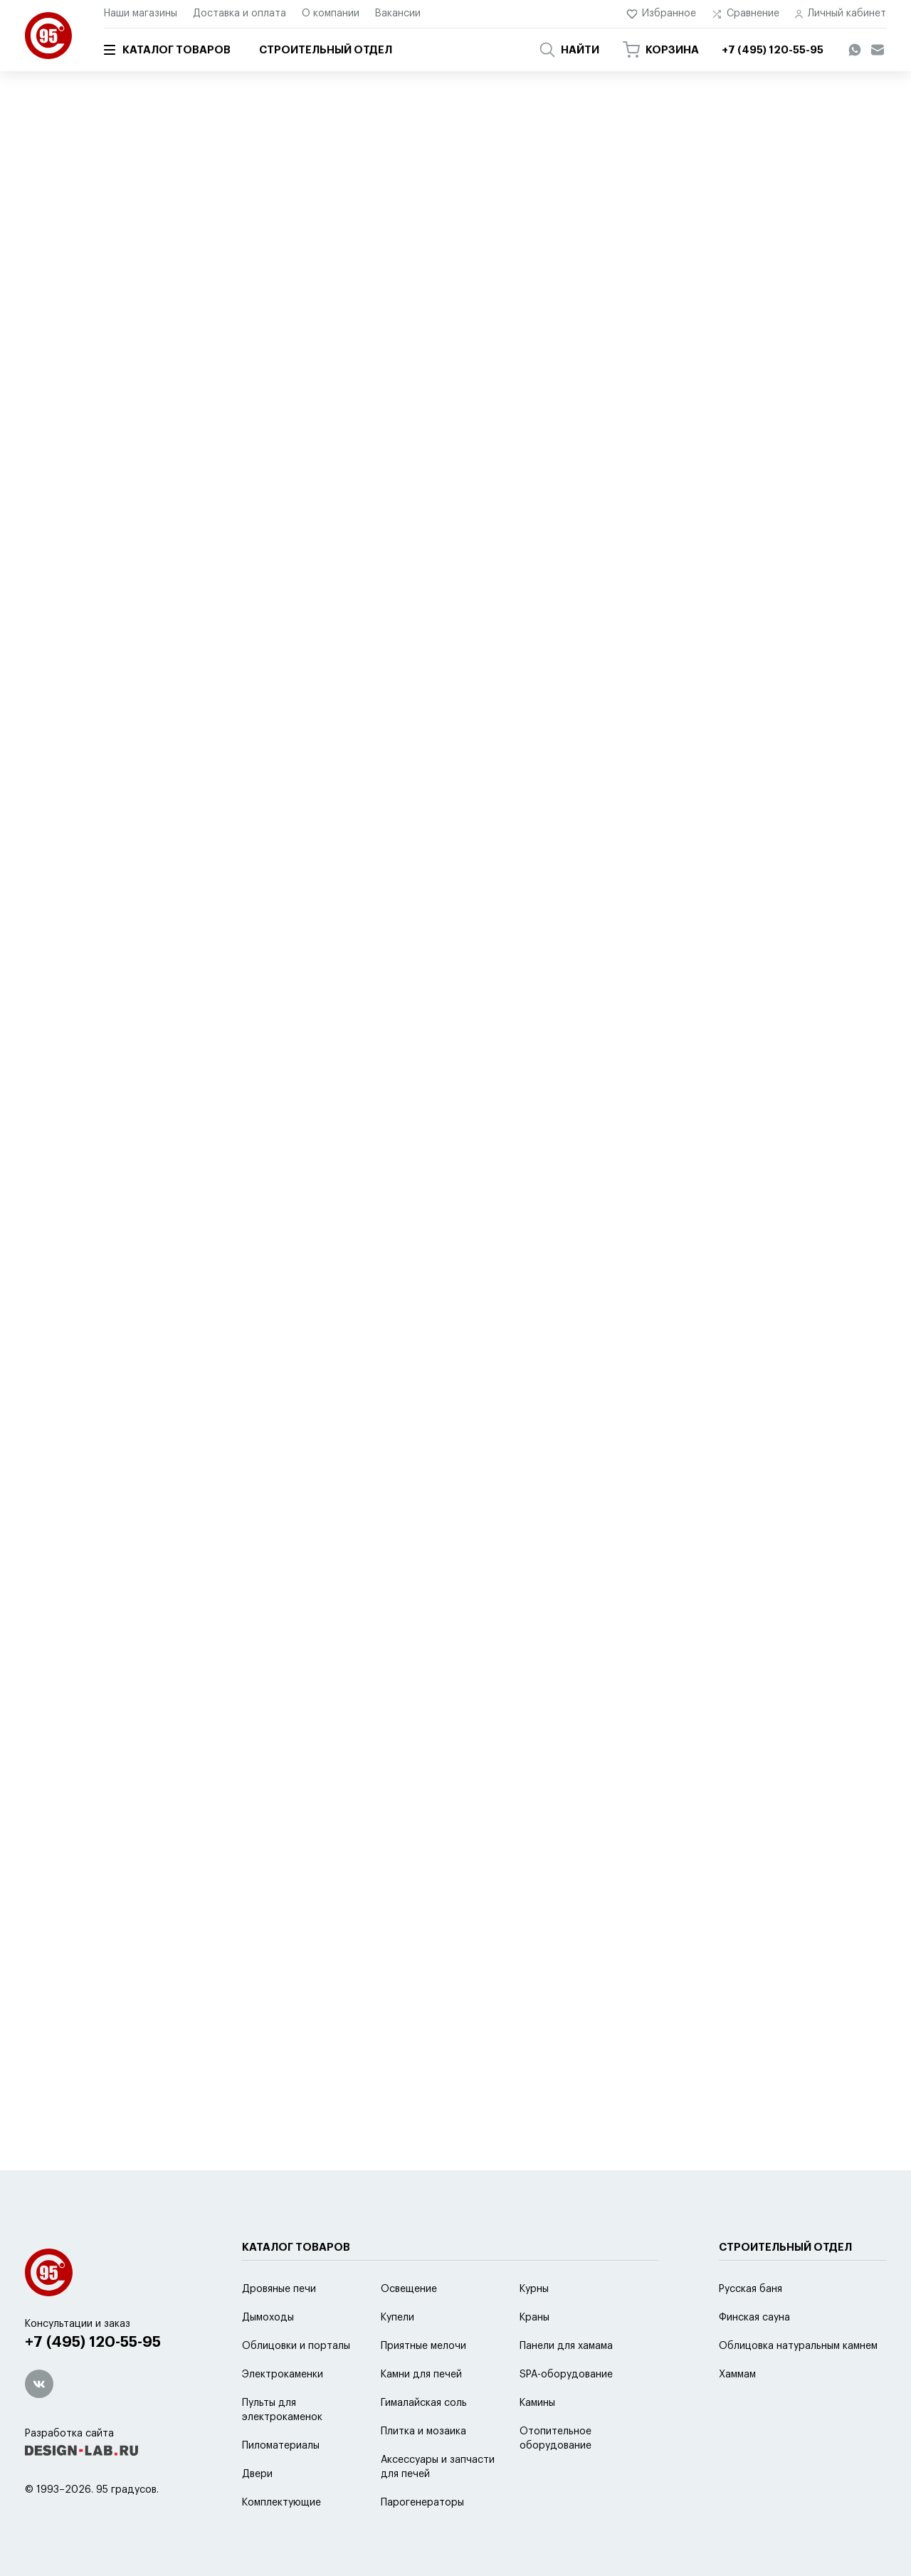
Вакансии (398, 14)
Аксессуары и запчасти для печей (438, 2467)
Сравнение (745, 14)
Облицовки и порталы (296, 2346)
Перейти (170, 630)
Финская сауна (754, 2318)
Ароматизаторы (291, 111)
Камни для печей (421, 2375)
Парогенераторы (422, 2503)
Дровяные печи (279, 2289)
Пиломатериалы (281, 2446)
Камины (537, 2403)
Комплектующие (281, 2503)
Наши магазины (140, 14)
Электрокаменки (282, 2375)
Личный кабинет (840, 14)
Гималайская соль (424, 2403)
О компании (330, 14)
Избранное (661, 14)
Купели (397, 2318)
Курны (534, 2289)
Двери (257, 2474)
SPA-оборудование (566, 2375)
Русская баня (750, 2289)
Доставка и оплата (239, 14)
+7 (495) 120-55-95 (93, 2342)
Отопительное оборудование (555, 2439)
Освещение (409, 2289)
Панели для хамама (566, 2346)
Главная (41, 111)
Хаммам (737, 2375)
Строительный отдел (325, 50)
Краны (534, 2318)
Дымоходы (268, 2318)
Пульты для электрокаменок (282, 2410)
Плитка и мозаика (423, 2431)
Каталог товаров (167, 50)
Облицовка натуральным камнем (798, 2346)
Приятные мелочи (203, 111)
